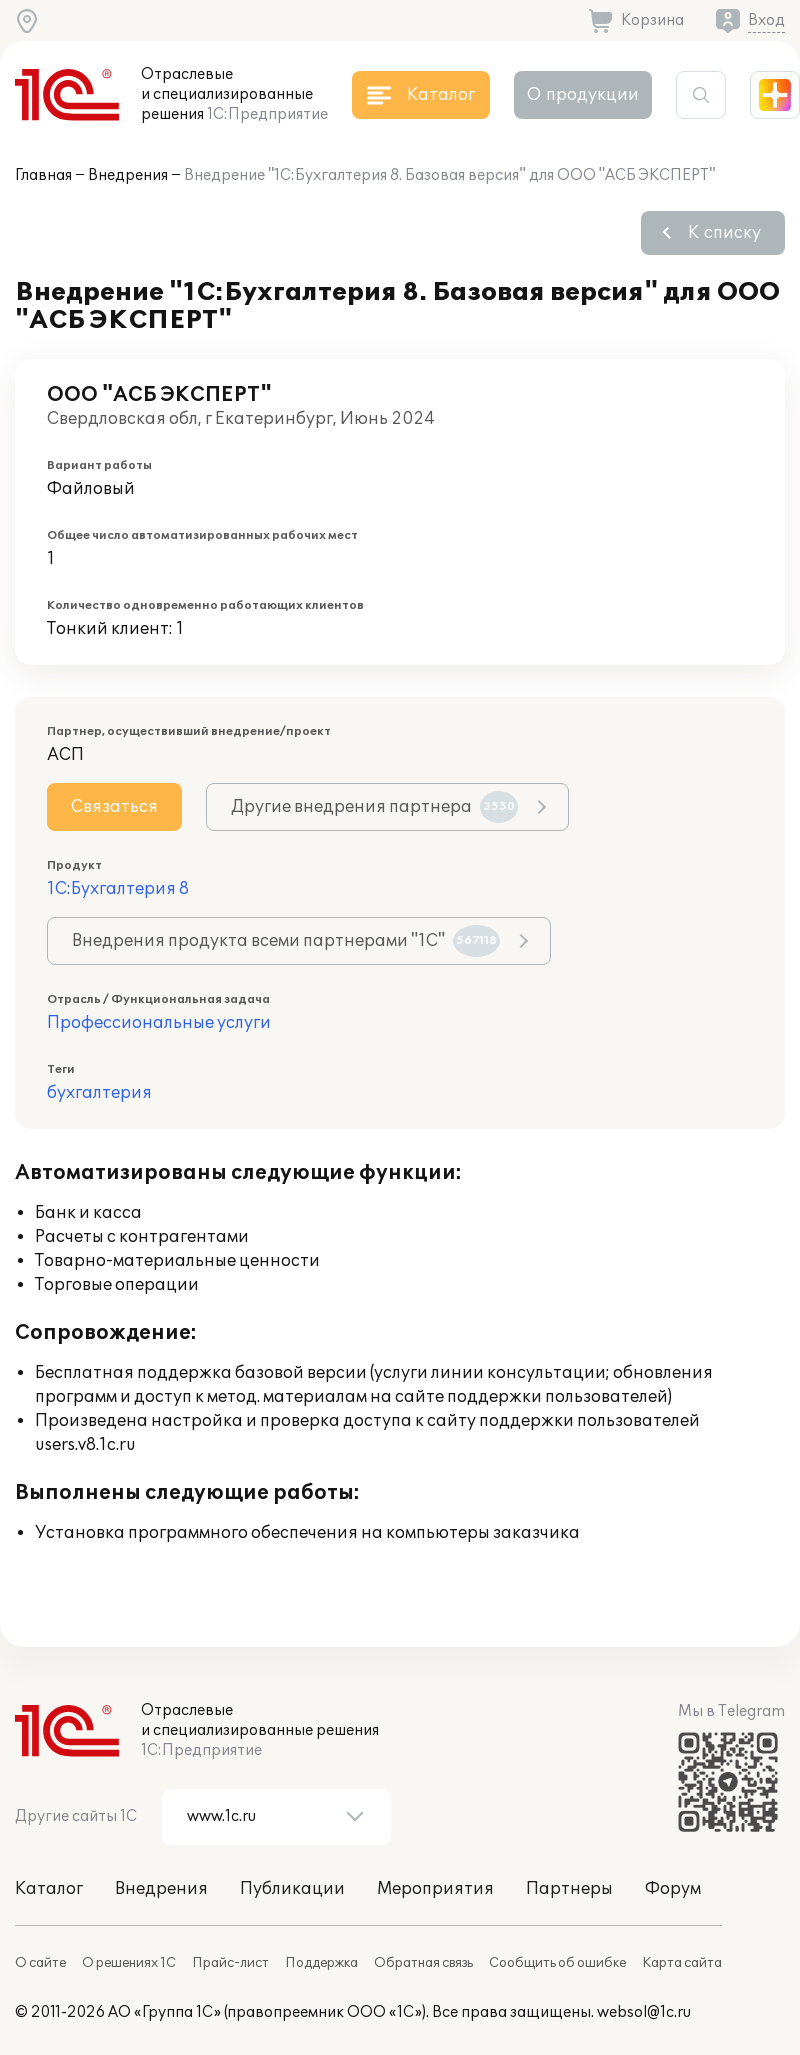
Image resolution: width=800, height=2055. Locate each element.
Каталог (49, 1889)
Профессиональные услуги (159, 1023)
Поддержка (321, 1963)
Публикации (292, 1889)
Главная (43, 175)
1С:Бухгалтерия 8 (118, 889)
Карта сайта (682, 1963)
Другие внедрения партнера (374, 807)
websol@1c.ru (644, 2012)
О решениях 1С (129, 1963)
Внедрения (128, 175)
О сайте (40, 1963)
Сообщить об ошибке (557, 1963)
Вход (766, 20)
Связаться (114, 807)
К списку (724, 233)
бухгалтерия (99, 1093)
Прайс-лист (230, 1963)
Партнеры (569, 1889)
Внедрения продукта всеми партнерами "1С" (286, 941)
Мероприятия (435, 1889)
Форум (673, 1889)
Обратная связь (423, 1963)
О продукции (583, 95)
